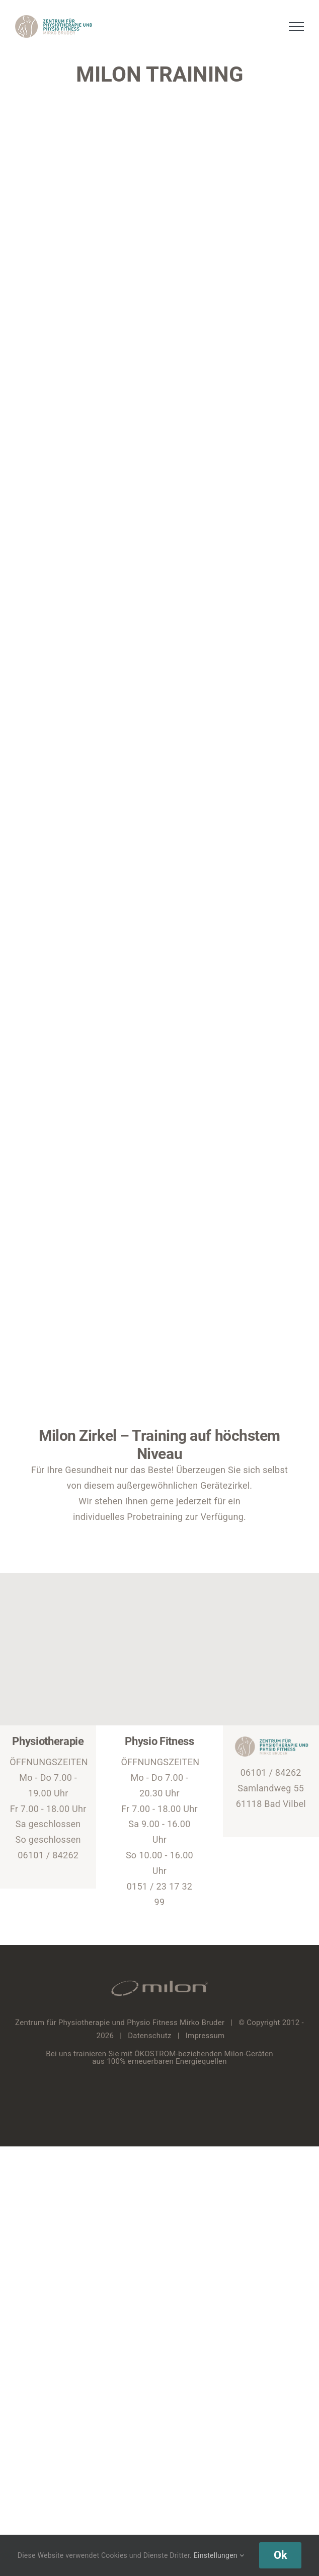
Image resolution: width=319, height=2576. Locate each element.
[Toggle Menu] (296, 26)
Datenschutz (150, 2035)
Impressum (205, 2035)
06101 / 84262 (48, 1855)
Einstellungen (219, 2555)
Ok (280, 2555)
